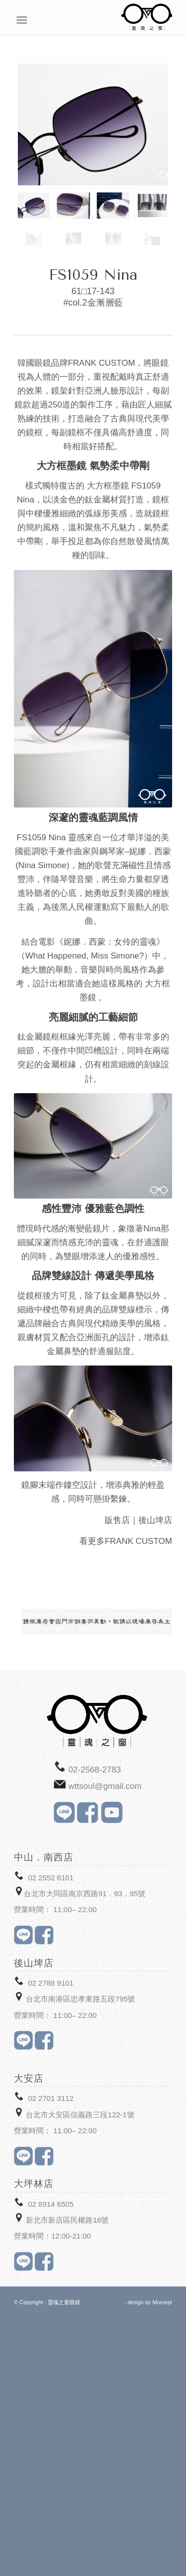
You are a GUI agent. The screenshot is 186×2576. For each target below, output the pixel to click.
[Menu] (167, 20)
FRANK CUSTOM (138, 1541)
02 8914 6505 (50, 2204)
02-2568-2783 (94, 1769)
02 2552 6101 (50, 1877)
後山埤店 (155, 1520)
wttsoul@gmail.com (105, 1786)
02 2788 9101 (50, 1983)
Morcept (162, 2302)
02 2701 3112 (50, 2098)
